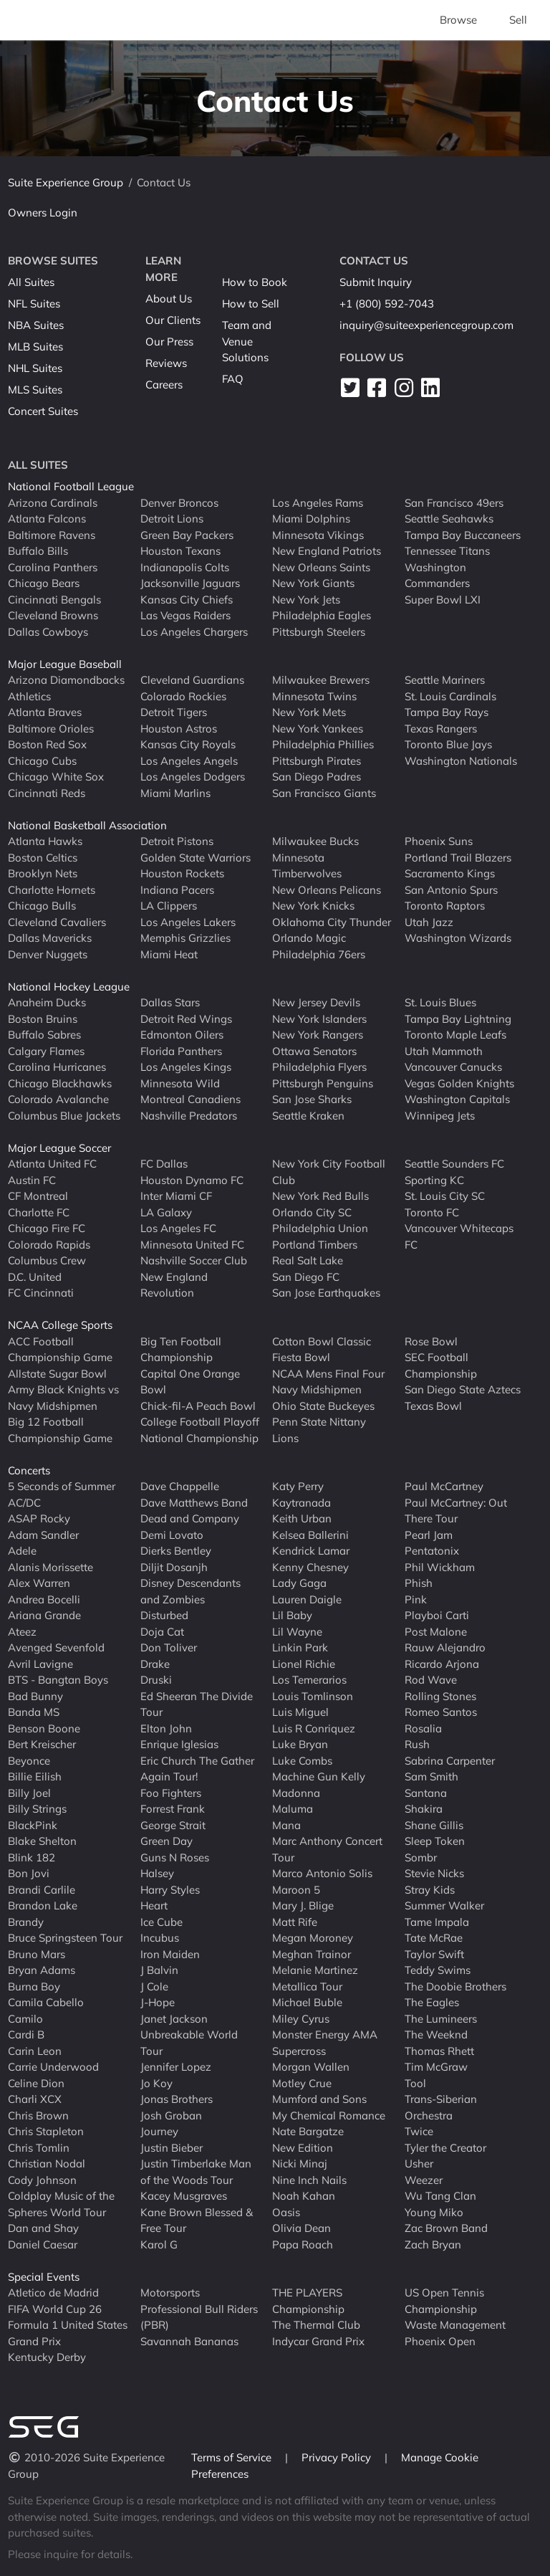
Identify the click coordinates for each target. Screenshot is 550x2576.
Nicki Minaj (299, 2163)
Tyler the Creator (445, 2148)
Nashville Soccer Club (193, 1260)
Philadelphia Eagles (321, 615)
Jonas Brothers (176, 2099)
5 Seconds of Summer (61, 1486)
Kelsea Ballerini (310, 1535)
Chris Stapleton (46, 2131)
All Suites (31, 282)
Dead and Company (189, 1518)
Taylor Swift (434, 1954)
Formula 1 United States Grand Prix (67, 2333)
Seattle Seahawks (449, 518)
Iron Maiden (170, 1954)
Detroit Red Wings (186, 1019)
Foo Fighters (170, 1793)
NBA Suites (36, 325)
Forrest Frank (172, 1809)
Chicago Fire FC (46, 1228)
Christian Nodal (46, 2163)
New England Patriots (326, 551)
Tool (415, 2083)
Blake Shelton (42, 1841)
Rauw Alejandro (445, 1647)
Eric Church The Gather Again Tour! (197, 1769)
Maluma (292, 1809)
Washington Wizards (458, 938)
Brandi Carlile (41, 1890)
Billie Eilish (35, 1776)
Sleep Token (435, 1841)
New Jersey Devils (316, 1002)
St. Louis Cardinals (450, 696)
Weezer (424, 2180)
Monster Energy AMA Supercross (324, 2043)
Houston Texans (180, 551)
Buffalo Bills (38, 551)
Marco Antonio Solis (322, 1873)
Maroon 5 (296, 1890)
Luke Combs (302, 1761)
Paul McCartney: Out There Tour (456, 1511)
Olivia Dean (301, 2228)
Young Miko (434, 2212)
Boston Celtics (42, 857)
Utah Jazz (429, 922)
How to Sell (250, 303)
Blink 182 (31, 1857)
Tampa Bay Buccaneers (463, 535)
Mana (286, 1825)
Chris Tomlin (38, 2148)
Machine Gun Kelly (318, 1776)
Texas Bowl (433, 1406)
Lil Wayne (297, 1631)
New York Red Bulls (320, 1196)
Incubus (159, 1938)
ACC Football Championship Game (60, 1350)
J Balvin (159, 1970)
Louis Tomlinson (312, 1696)
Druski (156, 1680)
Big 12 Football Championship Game (60, 1430)
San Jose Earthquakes (326, 1292)
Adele (22, 1550)
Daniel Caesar (42, 2244)
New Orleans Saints (321, 567)
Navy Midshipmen (317, 1389)
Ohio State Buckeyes (323, 1406)
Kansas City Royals (188, 744)
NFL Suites (34, 303)
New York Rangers (317, 1034)
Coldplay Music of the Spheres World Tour (61, 2204)
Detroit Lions (171, 518)
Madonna (296, 1793)
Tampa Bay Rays (446, 712)
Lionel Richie (303, 1664)
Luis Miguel (300, 1712)
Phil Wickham (440, 1567)
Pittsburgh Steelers (318, 632)
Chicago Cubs (42, 761)
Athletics (29, 696)
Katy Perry (298, 1486)
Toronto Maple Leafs (455, 1034)
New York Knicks (313, 905)
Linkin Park (300, 1647)
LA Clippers (168, 905)
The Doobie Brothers (455, 1986)
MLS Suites (35, 389)
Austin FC (32, 1180)
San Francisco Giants (324, 793)
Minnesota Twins (314, 696)
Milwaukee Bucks (315, 841)
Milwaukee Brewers (321, 680)
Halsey (157, 1873)
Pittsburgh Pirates (316, 761)
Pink (416, 1599)
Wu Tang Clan (440, 2196)
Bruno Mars (36, 1954)
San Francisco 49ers (454, 503)
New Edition (302, 2148)
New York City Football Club (328, 1172)
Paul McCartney (444, 1486)
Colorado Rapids (49, 1244)
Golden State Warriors (195, 857)
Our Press (169, 341)
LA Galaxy (166, 1212)
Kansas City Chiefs (186, 599)
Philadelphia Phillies (323, 744)
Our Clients (173, 320)
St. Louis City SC (445, 1196)
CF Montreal (38, 1196)
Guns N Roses (174, 1857)
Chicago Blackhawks (60, 1083)
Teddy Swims (438, 1970)
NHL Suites (35, 368)
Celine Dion (36, 2083)
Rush (417, 1744)
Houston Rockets (182, 873)
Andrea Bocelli (44, 1599)
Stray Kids (430, 1890)
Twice (419, 2131)
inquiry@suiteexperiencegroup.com (426, 325)
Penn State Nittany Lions (319, 1430)
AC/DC (24, 1502)
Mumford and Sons (319, 2099)
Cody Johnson (42, 2180)
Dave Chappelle (179, 1486)
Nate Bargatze (308, 2131)
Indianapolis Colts (184, 567)
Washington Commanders (437, 575)
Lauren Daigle (307, 1599)
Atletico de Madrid (53, 2292)
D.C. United (35, 1277)
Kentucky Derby (47, 2357)
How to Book (254, 282)
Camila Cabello (46, 2002)
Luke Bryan (300, 1744)
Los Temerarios (309, 1680)
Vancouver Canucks (453, 1067)
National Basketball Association (87, 825)
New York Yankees (317, 728)
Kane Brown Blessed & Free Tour (196, 2220)
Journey (159, 2131)
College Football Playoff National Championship (199, 1430)
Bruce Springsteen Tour (65, 1938)
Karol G (159, 2244)
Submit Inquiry (375, 282)
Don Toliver (168, 1647)
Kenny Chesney (310, 1567)
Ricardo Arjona (442, 1664)
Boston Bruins (42, 1019)
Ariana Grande (44, 1615)
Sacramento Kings (450, 873)
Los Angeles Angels (189, 761)
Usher (419, 2163)
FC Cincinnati (41, 1292)
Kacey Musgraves (183, 2196)
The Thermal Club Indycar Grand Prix (318, 2333)
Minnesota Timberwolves (307, 866)
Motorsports (170, 2292)
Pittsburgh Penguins (322, 1083)
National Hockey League (69, 986)
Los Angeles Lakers (188, 922)
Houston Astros (178, 728)
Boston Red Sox (47, 744)
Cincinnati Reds (46, 793)
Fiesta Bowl (301, 1357)
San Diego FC (305, 1277)
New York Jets (306, 599)
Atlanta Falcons (47, 518)
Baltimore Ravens (51, 535)
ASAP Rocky (39, 1518)
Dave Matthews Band (194, 1502)
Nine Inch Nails (309, 2180)
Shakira (424, 1809)
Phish (419, 1583)
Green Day (166, 1841)
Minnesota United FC (192, 1244)
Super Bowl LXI (443, 599)
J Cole (154, 1986)
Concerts (29, 1470)
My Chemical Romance (328, 2115)
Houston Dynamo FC (191, 1180)
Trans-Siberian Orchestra (441, 2107)
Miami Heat (169, 954)
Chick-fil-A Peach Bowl (198, 1406)
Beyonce (29, 1761)
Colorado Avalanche (58, 1099)
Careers (164, 384)
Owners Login (42, 212)
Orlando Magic (309, 938)
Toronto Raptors (445, 905)
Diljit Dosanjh (174, 1567)
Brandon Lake (42, 1905)
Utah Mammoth (444, 1051)
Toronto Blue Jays (448, 744)
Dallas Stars (170, 1002)
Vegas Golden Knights (459, 1083)
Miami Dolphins (311, 518)
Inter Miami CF (176, 1196)
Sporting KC (434, 1180)
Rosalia (423, 1728)
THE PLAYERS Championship (308, 2301)
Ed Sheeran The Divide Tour (196, 1704)
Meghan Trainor (311, 1954)
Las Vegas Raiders (185, 615)
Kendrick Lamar (310, 1550)
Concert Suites (43, 411)
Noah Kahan (303, 2196)
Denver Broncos (179, 503)
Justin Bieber (171, 2148)
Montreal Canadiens (190, 1099)
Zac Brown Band (446, 2228)
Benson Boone (44, 1728)
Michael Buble (307, 2002)
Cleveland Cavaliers (57, 922)
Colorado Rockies (183, 696)
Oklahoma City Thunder (331, 922)
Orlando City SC (312, 1212)
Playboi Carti (437, 1615)
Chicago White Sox (56, 776)
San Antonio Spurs (451, 890)
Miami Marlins (175, 793)
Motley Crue (302, 2083)
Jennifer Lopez (175, 2067)
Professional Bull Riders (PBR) (199, 2317)
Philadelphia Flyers (319, 1067)
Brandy (26, 1922)
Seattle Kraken (308, 1115)
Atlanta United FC (52, 1163)
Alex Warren (39, 1583)
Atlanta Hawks (45, 841)
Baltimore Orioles (51, 728)
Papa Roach (302, 2244)
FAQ (232, 379)
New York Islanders (319, 1019)
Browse (458, 20)
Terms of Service (232, 2457)
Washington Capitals (457, 1099)
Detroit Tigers (173, 712)
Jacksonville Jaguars (190, 583)
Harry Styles (170, 1890)
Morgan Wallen (310, 2067)
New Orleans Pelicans (326, 890)
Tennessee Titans (447, 551)
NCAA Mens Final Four (328, 1373)
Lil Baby (292, 1615)
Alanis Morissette (50, 1567)
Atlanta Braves (45, 712)
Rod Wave (431, 1680)
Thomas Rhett (439, 2051)
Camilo (25, 2019)
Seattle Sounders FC (454, 1163)
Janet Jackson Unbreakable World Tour (189, 2035)
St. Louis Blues (440, 1002)
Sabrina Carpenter (450, 1761)
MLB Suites (35, 346)
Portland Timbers (314, 1244)
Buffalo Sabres (44, 1034)
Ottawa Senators (314, 1051)
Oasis (286, 2212)
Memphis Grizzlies (185, 938)
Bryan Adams (41, 1970)
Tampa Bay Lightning (458, 1019)
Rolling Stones (440, 1696)
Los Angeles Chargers (194, 632)
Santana (426, 1793)
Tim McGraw (436, 2067)
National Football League (71, 486)
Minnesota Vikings (318, 535)
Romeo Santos (441, 1712)
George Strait (173, 1825)
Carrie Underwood (53, 2067)
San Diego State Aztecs (463, 1389)
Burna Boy (34, 1986)
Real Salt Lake (307, 1260)
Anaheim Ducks (47, 1002)
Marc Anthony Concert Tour (327, 1849)
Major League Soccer (59, 1148)
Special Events (43, 2277)
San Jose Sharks (312, 1099)
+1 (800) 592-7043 (386, 303)
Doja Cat (162, 1631)
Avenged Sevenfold (56, 1647)
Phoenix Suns (439, 841)
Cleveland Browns (53, 615)
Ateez (22, 1631)
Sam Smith (431, 1776)
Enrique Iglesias (179, 1744)
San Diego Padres (316, 776)
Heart (154, 1905)
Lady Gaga (299, 1583)
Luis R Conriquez (313, 1728)
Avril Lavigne (40, 1664)
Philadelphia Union (320, 1228)
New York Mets (309, 712)
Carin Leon (35, 2051)
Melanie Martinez (315, 1970)
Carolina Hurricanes (57, 1067)
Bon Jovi (28, 1873)
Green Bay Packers (186, 535)
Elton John (166, 1728)
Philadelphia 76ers (318, 954)
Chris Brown (38, 2115)
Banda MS (33, 1712)
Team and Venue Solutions (246, 341)
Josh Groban (171, 2115)
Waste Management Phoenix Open (455, 2333)
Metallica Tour (307, 1986)
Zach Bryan (433, 2244)
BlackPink (32, 1825)
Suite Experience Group (65, 182)
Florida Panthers (181, 1051)
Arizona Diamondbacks (66, 680)
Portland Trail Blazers (458, 857)
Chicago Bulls (42, 905)
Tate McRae (434, 1938)
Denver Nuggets (47, 954)
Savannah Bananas (189, 2341)
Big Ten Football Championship (180, 1350)
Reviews (166, 363)
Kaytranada (301, 1502)
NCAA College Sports (60, 1325)
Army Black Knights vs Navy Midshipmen (63, 1398)
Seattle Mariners (445, 680)
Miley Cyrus (300, 2019)
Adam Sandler (43, 1535)
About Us (168, 298)
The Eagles (432, 2002)
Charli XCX (35, 2099)
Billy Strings (37, 1809)
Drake (155, 1664)
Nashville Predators (188, 1115)
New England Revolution (174, 1285)
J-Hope (157, 2002)
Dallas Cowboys (48, 632)
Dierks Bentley (175, 1550)
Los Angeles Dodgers (192, 776)
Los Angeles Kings (185, 1067)
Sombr (421, 1857)
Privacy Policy (337, 2457)
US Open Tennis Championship (444, 2301)
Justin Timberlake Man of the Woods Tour (195, 2172)
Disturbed (164, 1615)
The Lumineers (441, 2019)
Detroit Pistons (176, 841)
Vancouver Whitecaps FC (459, 1236)
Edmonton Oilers (181, 1034)
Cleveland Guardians (192, 680)
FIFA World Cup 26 (55, 2309)
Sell (518, 20)
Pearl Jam (429, 1535)
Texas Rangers (441, 728)
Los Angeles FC (178, 1228)
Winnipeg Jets (440, 1115)
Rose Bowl (431, 1341)
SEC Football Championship (441, 1365)
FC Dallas (164, 1163)
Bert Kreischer (42, 1744)
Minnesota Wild (180, 1083)
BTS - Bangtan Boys (58, 1680)
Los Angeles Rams (317, 503)
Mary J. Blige (303, 1905)
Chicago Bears (43, 583)
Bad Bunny (35, 1696)
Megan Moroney (312, 1938)
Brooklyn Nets (42, 873)
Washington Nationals (461, 761)
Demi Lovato (171, 1535)
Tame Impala (437, 1922)
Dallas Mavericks (50, 938)
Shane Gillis (434, 1825)
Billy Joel (29, 1793)
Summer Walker (444, 1905)
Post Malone (436, 1631)
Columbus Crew (47, 1260)
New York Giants (313, 583)
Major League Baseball (65, 664)
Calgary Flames (46, 1051)
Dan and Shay (43, 2228)
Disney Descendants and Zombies (190, 1591)
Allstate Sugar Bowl (57, 1373)
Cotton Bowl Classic (321, 1341)
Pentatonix (432, 1550)
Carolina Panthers (52, 567)
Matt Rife (294, 1922)
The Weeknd (436, 2034)
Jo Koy (156, 2083)
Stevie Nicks (434, 1873)
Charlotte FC (38, 1212)
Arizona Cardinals (52, 503)
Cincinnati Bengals (54, 599)
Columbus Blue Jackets (64, 1115)
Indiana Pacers (177, 890)
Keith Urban (302, 1518)
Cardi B (26, 2034)
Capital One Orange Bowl (190, 1382)
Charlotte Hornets (51, 890)
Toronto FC (432, 1212)
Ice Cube (161, 1922)
